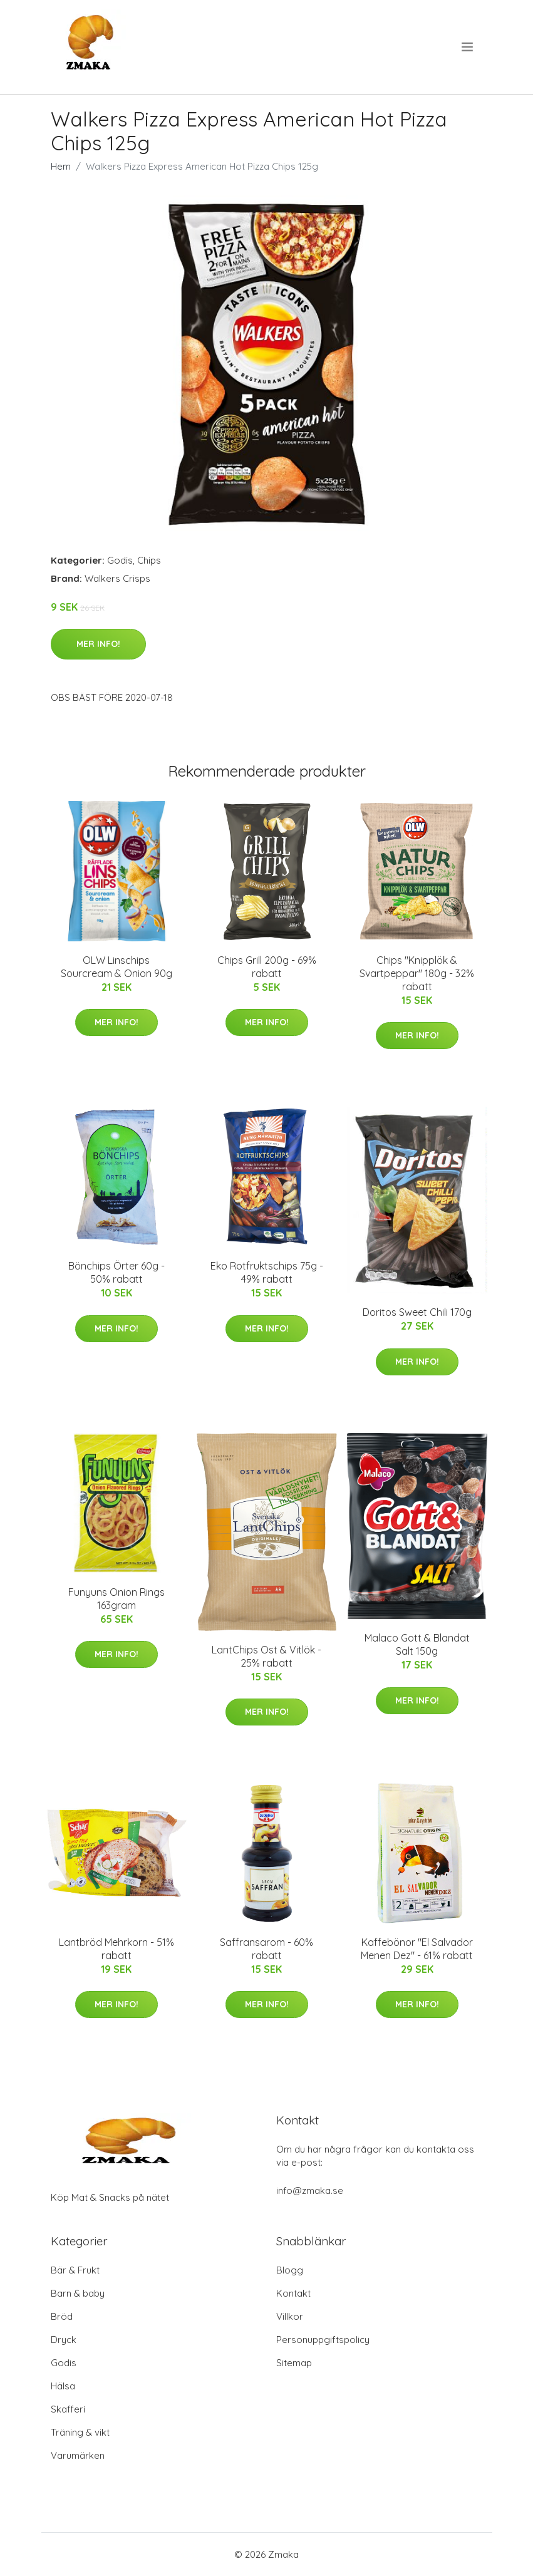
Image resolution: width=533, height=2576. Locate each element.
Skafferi (68, 2409)
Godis (120, 560)
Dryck (63, 2340)
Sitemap (294, 2363)
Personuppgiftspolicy (323, 2340)
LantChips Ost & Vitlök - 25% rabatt (266, 1656)
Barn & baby (78, 2293)
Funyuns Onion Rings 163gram (116, 1598)
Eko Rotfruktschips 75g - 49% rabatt (266, 1272)
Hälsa (63, 2386)
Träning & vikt (80, 2432)
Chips (149, 560)
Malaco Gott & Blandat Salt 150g (417, 1644)
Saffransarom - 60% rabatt (266, 1949)
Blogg (289, 2270)
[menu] (468, 47)
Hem (61, 166)
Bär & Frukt (75, 2270)
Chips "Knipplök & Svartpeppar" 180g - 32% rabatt (417, 973)
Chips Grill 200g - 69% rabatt (266, 967)
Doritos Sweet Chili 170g (417, 1312)
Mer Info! (98, 643)
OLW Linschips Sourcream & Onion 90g (116, 967)
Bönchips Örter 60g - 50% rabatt (116, 1272)
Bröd (62, 2316)
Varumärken (78, 2455)
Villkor (289, 2316)
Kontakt (293, 2293)
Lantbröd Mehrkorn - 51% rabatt (116, 1949)
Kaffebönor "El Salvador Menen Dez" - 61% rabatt (417, 1949)
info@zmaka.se (309, 2190)
